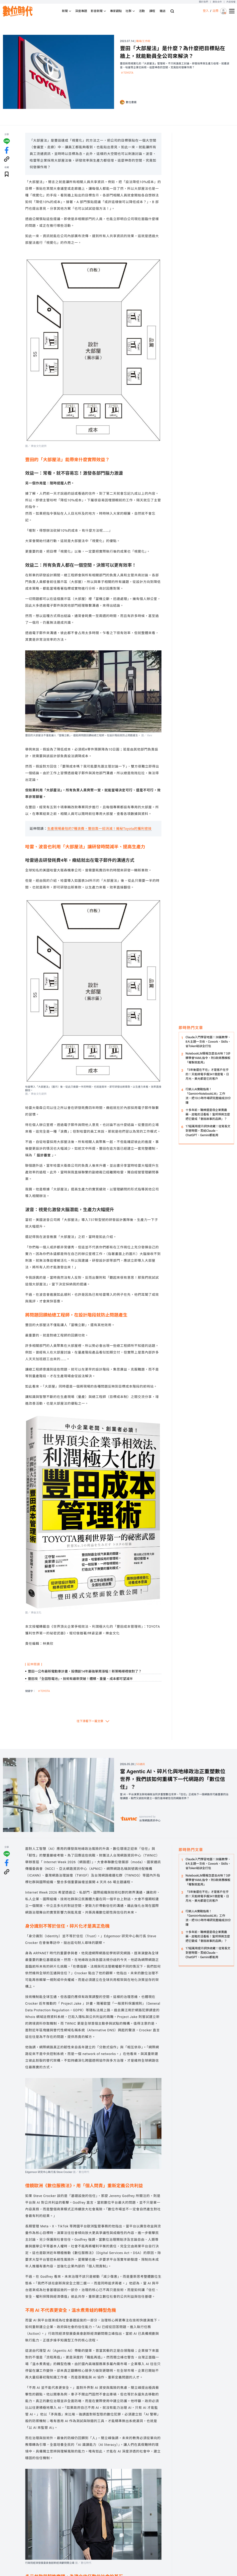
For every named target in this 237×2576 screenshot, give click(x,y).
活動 (142, 11)
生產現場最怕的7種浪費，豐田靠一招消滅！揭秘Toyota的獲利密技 (99, 829)
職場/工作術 (143, 41)
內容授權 (231, 2)
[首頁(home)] (17, 11)
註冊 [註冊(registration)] (215, 11)
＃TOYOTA (127, 72)
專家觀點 (116, 11)
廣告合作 (217, 2)
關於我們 (203, 2)
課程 (152, 11)
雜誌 (163, 11)
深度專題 (81, 11)
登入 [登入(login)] (206, 11)
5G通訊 (140, 1764)
